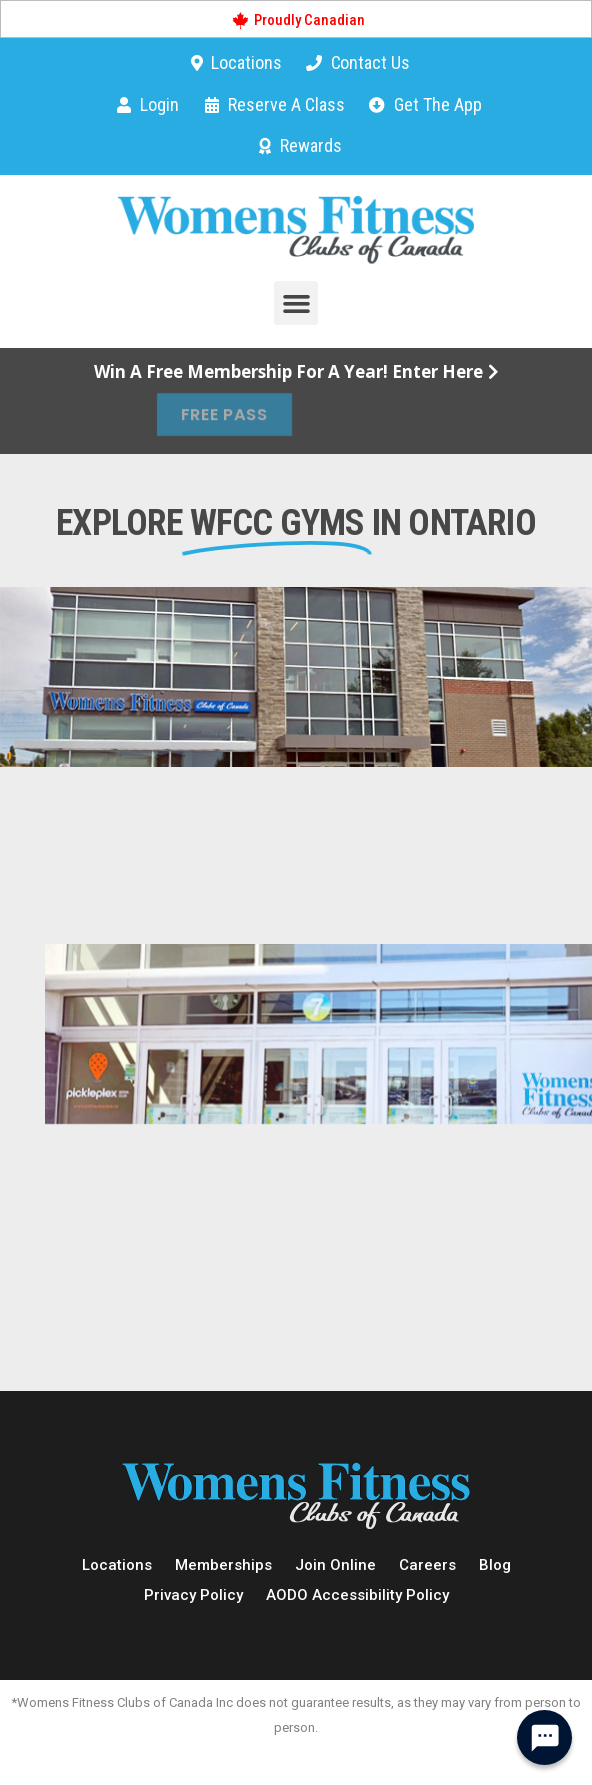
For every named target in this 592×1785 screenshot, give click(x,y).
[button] (296, 303)
